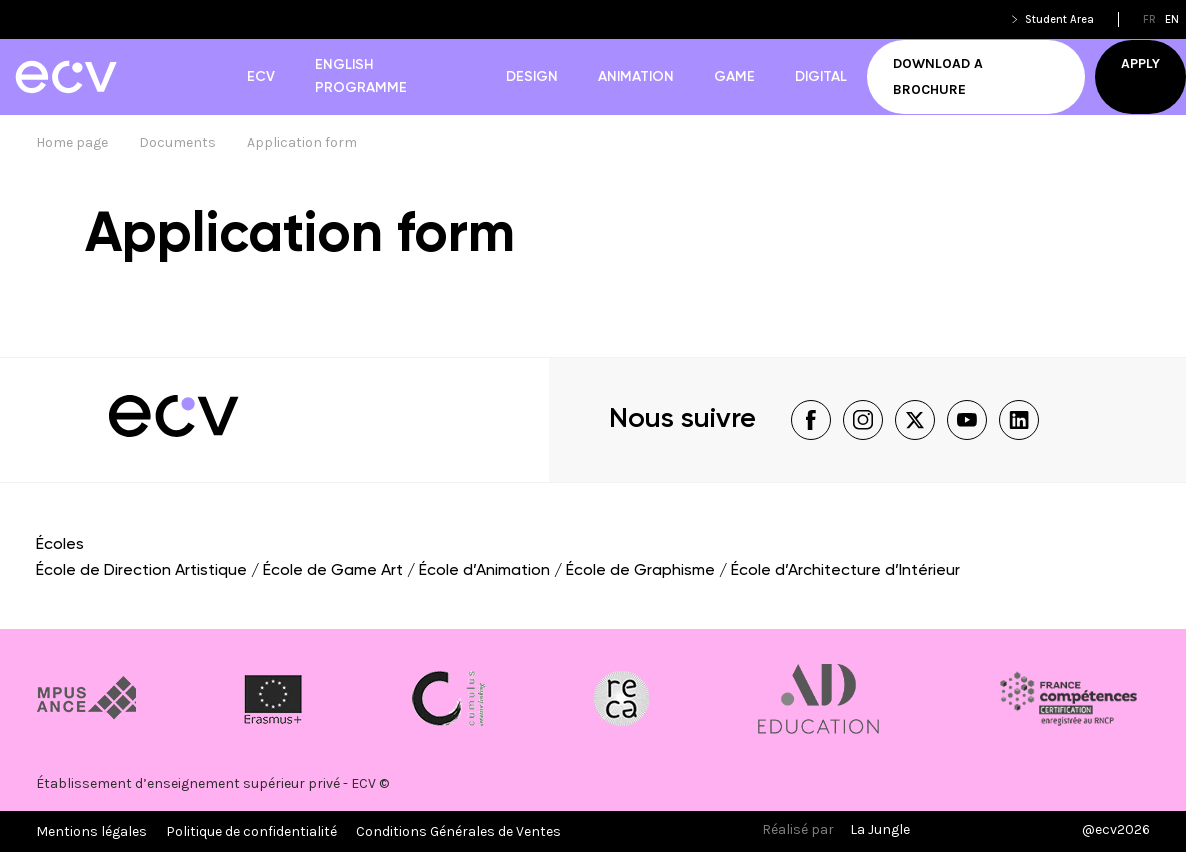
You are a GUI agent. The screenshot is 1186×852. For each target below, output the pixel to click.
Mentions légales (91, 831)
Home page (72, 142)
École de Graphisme (640, 571)
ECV (261, 77)
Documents (177, 142)
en (1172, 19)
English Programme (361, 76)
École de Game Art (333, 571)
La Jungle (880, 829)
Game (734, 77)
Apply (1140, 63)
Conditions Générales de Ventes (458, 831)
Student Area (1059, 19)
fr (1149, 19)
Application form (302, 142)
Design (532, 77)
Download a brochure (938, 76)
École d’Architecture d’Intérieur (845, 571)
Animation (636, 77)
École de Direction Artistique (141, 571)
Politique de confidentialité (251, 831)
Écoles (60, 545)
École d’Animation (484, 571)
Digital (821, 77)
